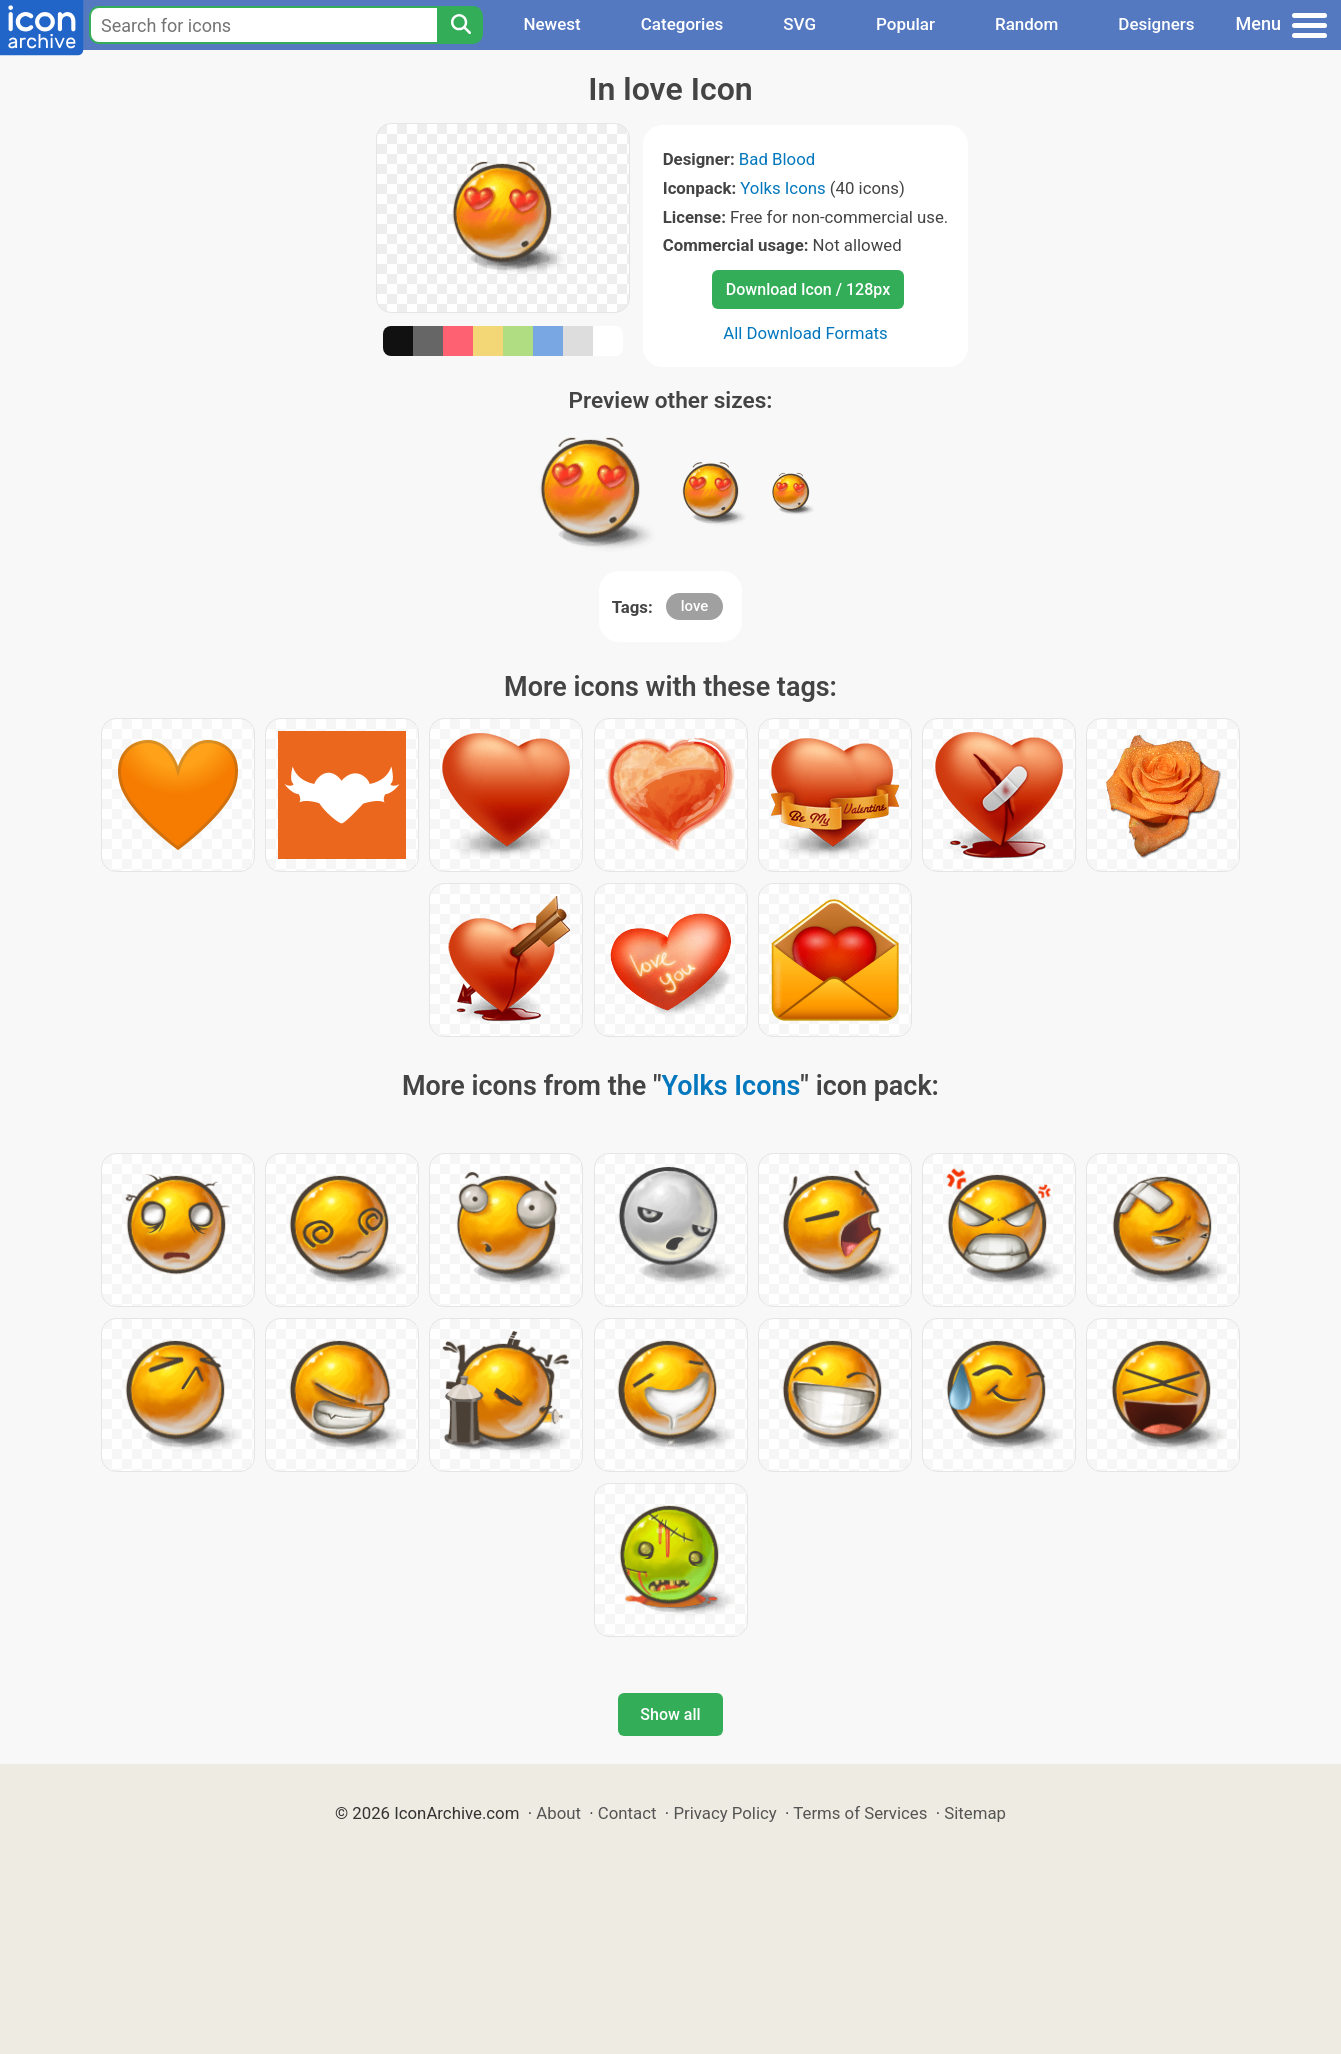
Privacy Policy (724, 1813)
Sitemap (975, 1813)
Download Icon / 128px (808, 289)
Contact (627, 1813)
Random (1026, 24)
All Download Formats (805, 333)
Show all (670, 1714)
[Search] (460, 25)
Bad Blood (777, 159)
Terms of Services (860, 1813)
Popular (905, 24)
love (695, 606)
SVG (799, 24)
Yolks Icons (782, 188)
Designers (1156, 24)
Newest (551, 24)
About (558, 1813)
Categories (682, 24)
